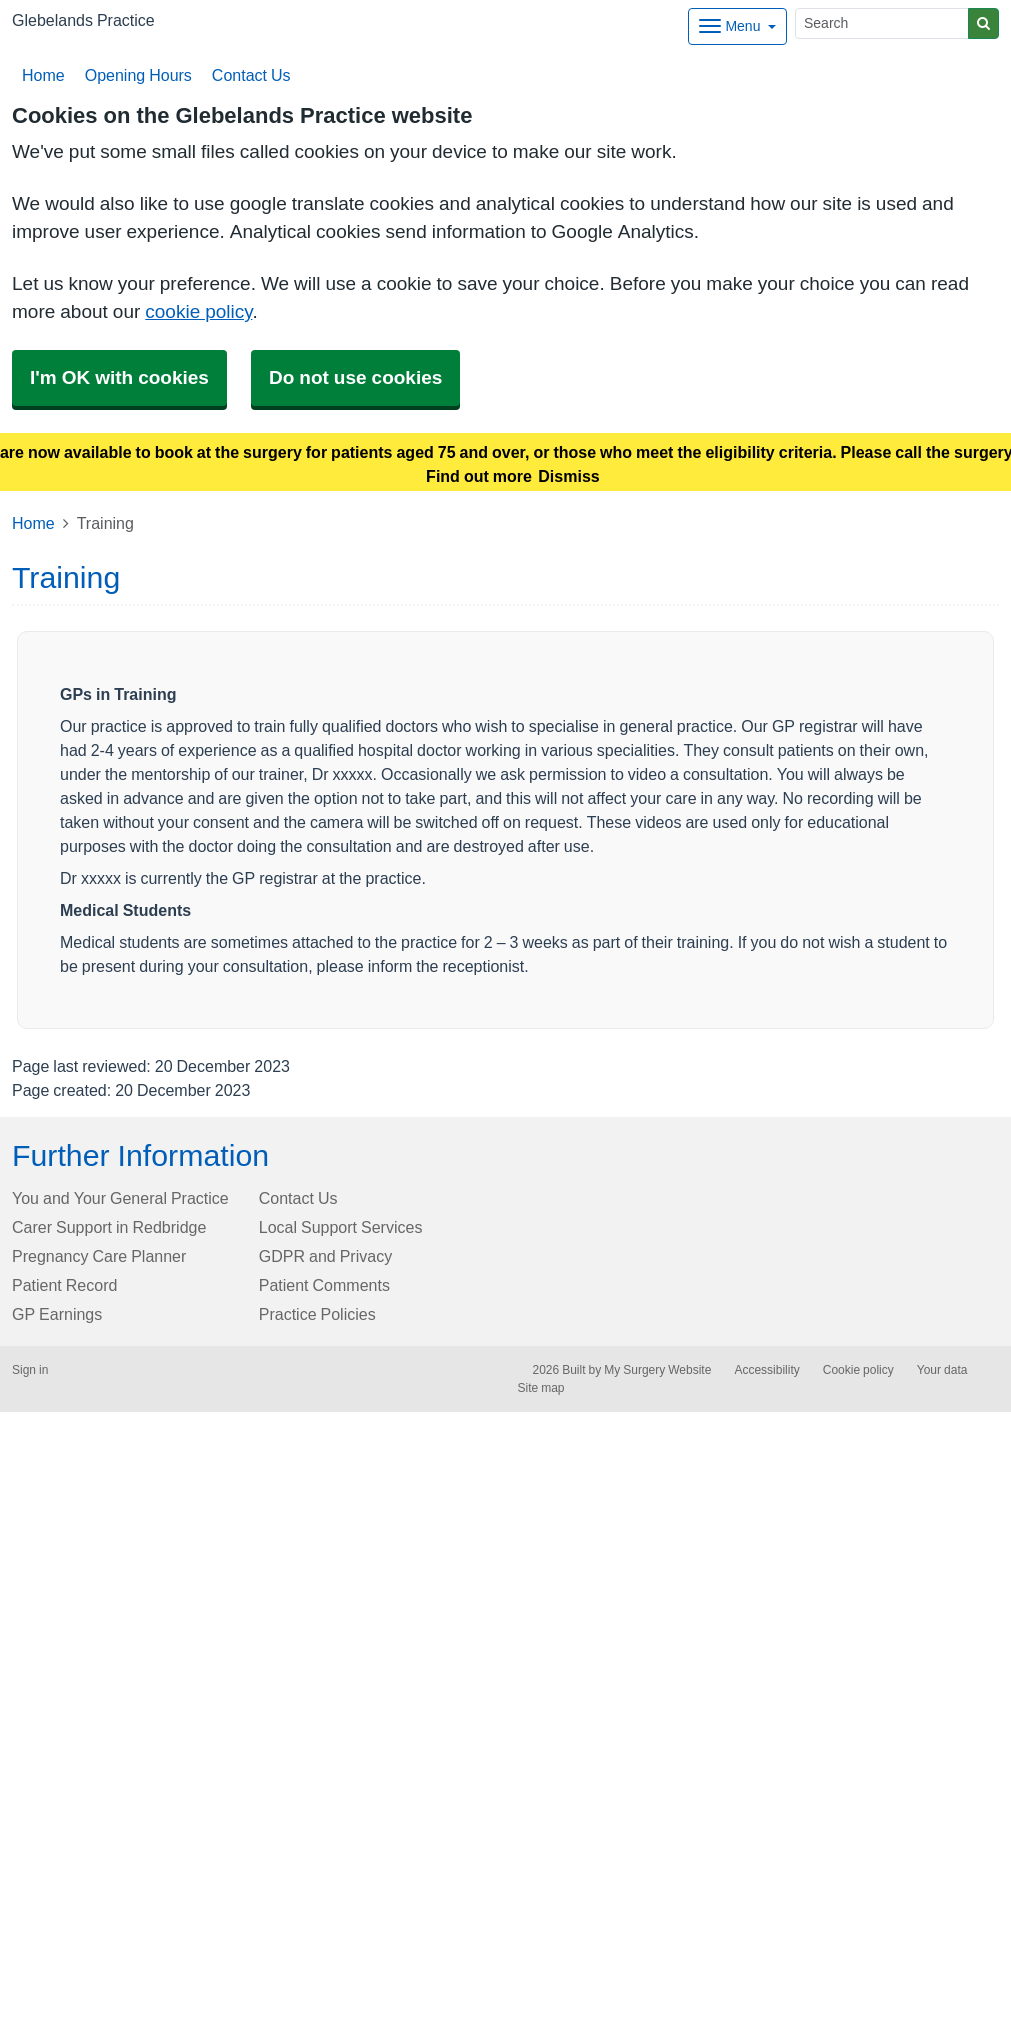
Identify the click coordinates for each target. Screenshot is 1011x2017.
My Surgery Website (657, 1370)
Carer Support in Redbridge (109, 1227)
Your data (942, 1370)
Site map (541, 1388)
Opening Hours (137, 75)
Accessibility (766, 1370)
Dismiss (568, 476)
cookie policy (198, 311)
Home (43, 75)
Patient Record (64, 1285)
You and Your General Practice (120, 1198)
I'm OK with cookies (119, 377)
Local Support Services (341, 1227)
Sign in (30, 1370)
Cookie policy (858, 1370)
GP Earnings (57, 1314)
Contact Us (250, 75)
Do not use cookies (355, 377)
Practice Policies (317, 1314)
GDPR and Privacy (325, 1256)
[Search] (882, 23)
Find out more (479, 476)
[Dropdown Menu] (737, 26)
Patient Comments (324, 1285)
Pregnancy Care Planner (99, 1256)
